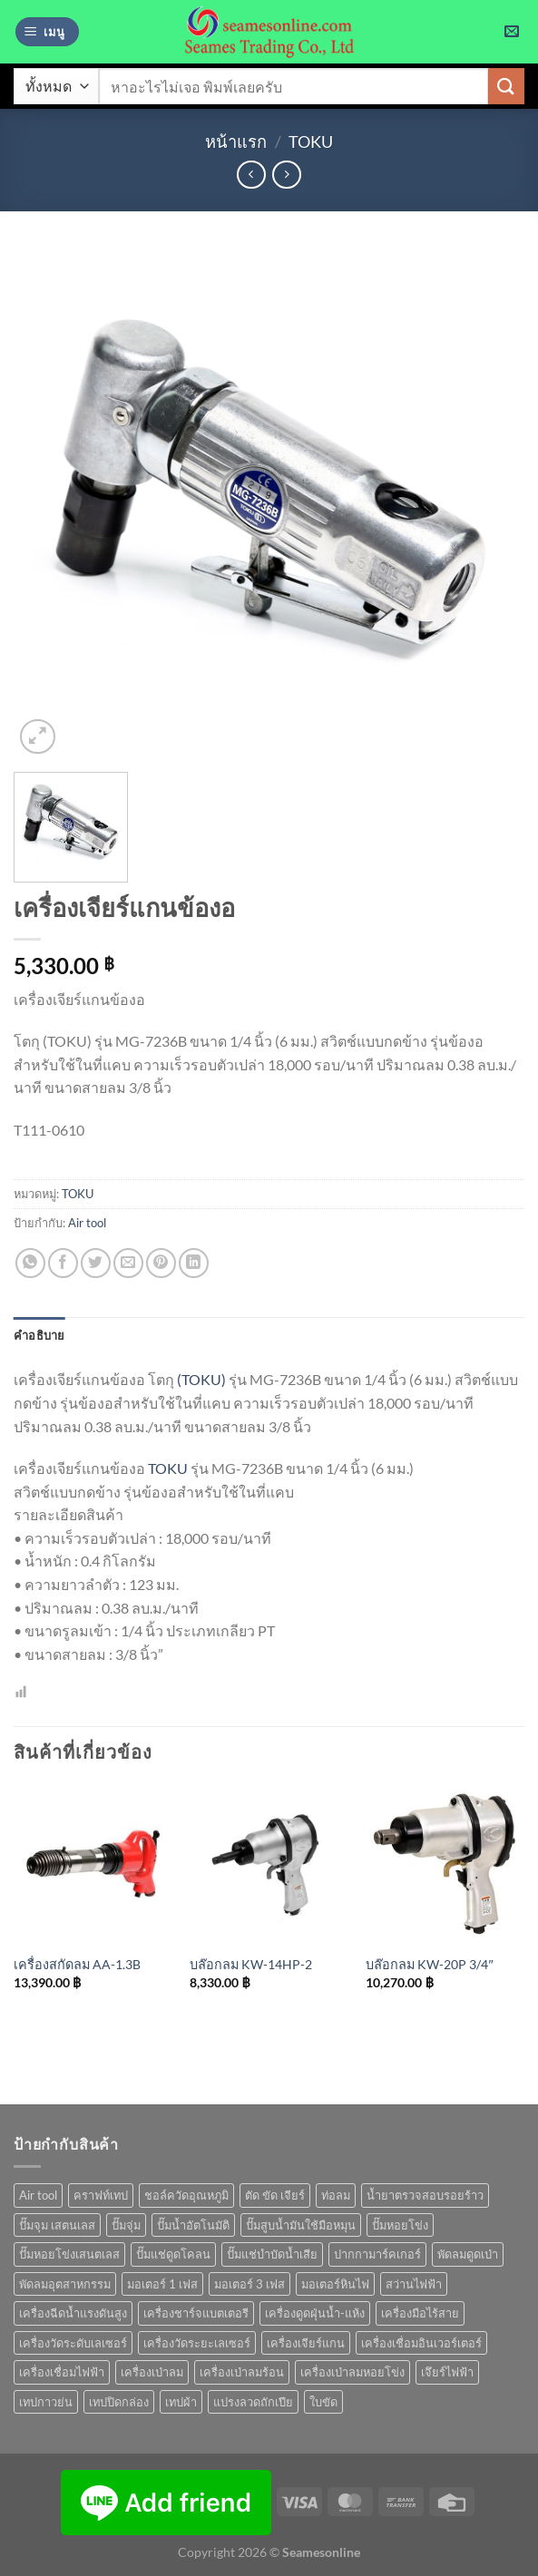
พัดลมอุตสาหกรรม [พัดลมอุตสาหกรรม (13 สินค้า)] (65, 2284)
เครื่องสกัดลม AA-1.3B (77, 1964)
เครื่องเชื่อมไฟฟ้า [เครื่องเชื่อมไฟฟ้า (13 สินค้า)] (61, 2372)
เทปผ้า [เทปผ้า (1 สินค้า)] (181, 2402)
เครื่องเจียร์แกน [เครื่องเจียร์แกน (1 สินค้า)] (306, 2343)
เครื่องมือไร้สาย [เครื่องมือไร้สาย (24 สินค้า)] (420, 2313)
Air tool (87, 1222)
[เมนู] (47, 32)
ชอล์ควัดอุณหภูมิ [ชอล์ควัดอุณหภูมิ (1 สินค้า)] (186, 2195)
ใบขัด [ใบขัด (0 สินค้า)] (323, 2402)
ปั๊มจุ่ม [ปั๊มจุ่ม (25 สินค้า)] (126, 2225)
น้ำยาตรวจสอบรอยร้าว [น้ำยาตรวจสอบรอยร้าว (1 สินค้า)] (425, 2195)
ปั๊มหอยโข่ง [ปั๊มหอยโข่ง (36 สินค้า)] (400, 2225)
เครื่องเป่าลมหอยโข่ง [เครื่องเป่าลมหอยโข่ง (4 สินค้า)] (352, 2372)
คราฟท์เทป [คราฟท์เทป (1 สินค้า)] (100, 2195)
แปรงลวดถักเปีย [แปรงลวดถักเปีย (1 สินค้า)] (253, 2402)
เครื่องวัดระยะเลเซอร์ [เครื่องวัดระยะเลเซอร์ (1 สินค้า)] (196, 2343)
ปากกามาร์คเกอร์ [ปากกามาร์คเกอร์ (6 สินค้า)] (377, 2254)
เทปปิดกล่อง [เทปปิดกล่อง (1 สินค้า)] (119, 2402)
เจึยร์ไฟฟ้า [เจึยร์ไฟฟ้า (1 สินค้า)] (447, 2372)
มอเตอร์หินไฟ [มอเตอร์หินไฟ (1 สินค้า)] (335, 2284)
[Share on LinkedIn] (194, 1263)
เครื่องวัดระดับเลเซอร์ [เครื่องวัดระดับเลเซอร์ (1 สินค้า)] (73, 2343)
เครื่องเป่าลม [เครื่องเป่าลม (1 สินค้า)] (152, 2372)
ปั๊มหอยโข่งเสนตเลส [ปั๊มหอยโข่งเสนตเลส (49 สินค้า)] (69, 2254)
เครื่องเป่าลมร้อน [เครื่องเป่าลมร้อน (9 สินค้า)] (242, 2372)
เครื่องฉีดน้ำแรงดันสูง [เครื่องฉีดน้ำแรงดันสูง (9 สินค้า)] (73, 2313)
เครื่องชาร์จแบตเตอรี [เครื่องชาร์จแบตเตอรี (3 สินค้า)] (196, 2313)
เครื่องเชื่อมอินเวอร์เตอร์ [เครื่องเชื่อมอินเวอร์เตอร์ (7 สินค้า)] (421, 2343)
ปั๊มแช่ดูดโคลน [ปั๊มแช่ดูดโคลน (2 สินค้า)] (173, 2254)
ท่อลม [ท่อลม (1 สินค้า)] (335, 2195)
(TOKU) (201, 1379)
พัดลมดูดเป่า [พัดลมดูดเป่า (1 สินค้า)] (467, 2254)
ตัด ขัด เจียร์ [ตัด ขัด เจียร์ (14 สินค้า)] (275, 2195)
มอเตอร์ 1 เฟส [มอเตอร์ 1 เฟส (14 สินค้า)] (162, 2284)
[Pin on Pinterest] (161, 1263)
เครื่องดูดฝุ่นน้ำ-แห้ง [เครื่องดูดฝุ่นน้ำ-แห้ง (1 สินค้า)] (315, 2313)
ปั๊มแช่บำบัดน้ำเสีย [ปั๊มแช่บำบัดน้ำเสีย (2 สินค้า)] (272, 2254)
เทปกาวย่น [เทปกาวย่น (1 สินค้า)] (46, 2402)
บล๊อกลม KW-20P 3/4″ (429, 1964)
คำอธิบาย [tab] (39, 1335)
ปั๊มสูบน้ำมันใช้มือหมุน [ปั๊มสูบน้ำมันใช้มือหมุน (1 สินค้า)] (301, 2225)
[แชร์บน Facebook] (63, 1263)
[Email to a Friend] (128, 1263)
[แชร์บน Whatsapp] (30, 1263)
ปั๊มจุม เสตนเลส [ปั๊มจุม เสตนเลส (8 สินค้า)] (57, 2225)
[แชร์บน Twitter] (96, 1263)
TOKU (311, 141)
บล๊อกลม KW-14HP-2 (251, 1964)
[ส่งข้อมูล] (506, 85)
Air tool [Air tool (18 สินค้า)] (38, 2195)
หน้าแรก (236, 141)
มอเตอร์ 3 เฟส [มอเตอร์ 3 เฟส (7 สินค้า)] (249, 2284)
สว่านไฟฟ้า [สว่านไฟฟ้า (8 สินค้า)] (414, 2284)
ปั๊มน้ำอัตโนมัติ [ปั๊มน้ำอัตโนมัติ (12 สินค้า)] (193, 2225)
